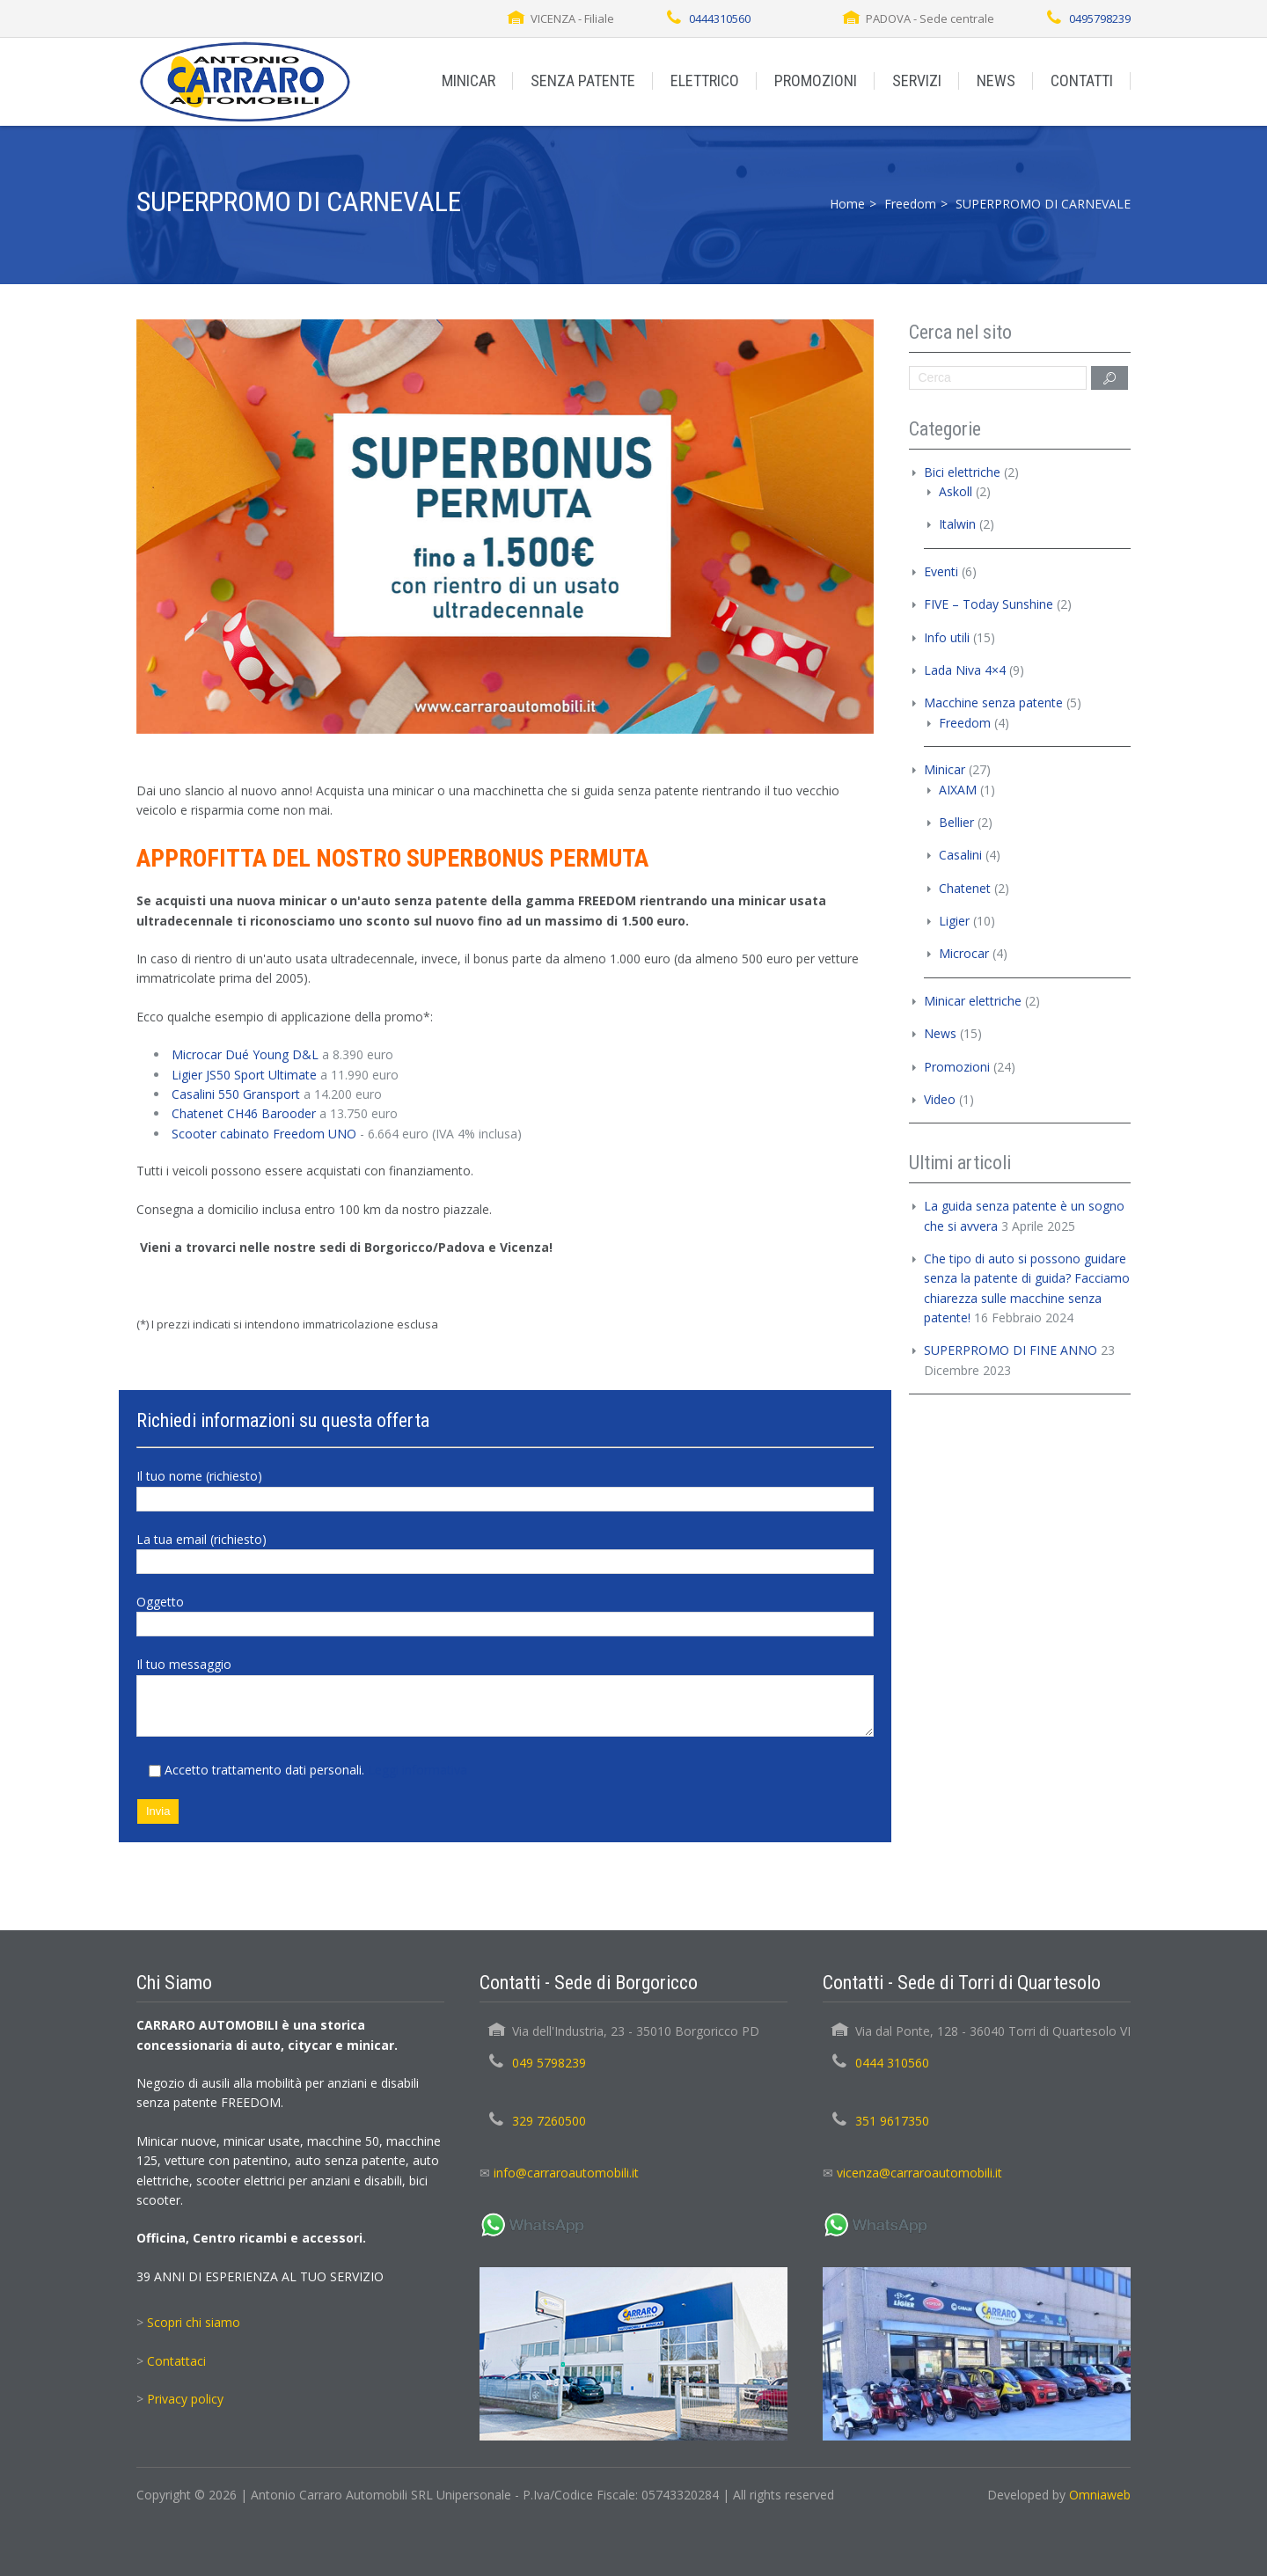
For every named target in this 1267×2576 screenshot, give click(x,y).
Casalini (960, 854)
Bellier (956, 822)
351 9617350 (892, 2120)
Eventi (941, 571)
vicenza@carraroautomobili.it (919, 2172)
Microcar (964, 953)
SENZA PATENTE (583, 80)
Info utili (947, 637)
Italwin (957, 524)
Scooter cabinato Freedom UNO (264, 1133)
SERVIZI (916, 80)
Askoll (955, 491)
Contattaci (176, 2361)
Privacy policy (185, 2398)
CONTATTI (1082, 80)
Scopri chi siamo (193, 2322)
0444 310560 (892, 2062)
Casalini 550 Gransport (236, 1094)
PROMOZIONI (815, 80)
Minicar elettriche (973, 1000)
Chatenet (965, 888)
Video (940, 1099)
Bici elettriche (962, 472)
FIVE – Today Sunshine (988, 604)
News (940, 1033)
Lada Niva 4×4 (965, 670)
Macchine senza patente (993, 702)
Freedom (910, 203)
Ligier (954, 920)
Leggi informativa (417, 1769)
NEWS (996, 80)
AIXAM (958, 789)
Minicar (944, 769)
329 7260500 (549, 2120)
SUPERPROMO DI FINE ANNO (1010, 1350)
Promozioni (957, 1066)
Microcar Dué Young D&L (245, 1054)
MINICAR (468, 80)
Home (847, 203)
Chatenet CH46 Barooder (244, 1113)
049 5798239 (549, 2062)
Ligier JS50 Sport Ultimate (244, 1074)
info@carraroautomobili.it (566, 2172)
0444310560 (720, 18)
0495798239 (1100, 18)
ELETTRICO (704, 80)
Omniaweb (1100, 2494)
